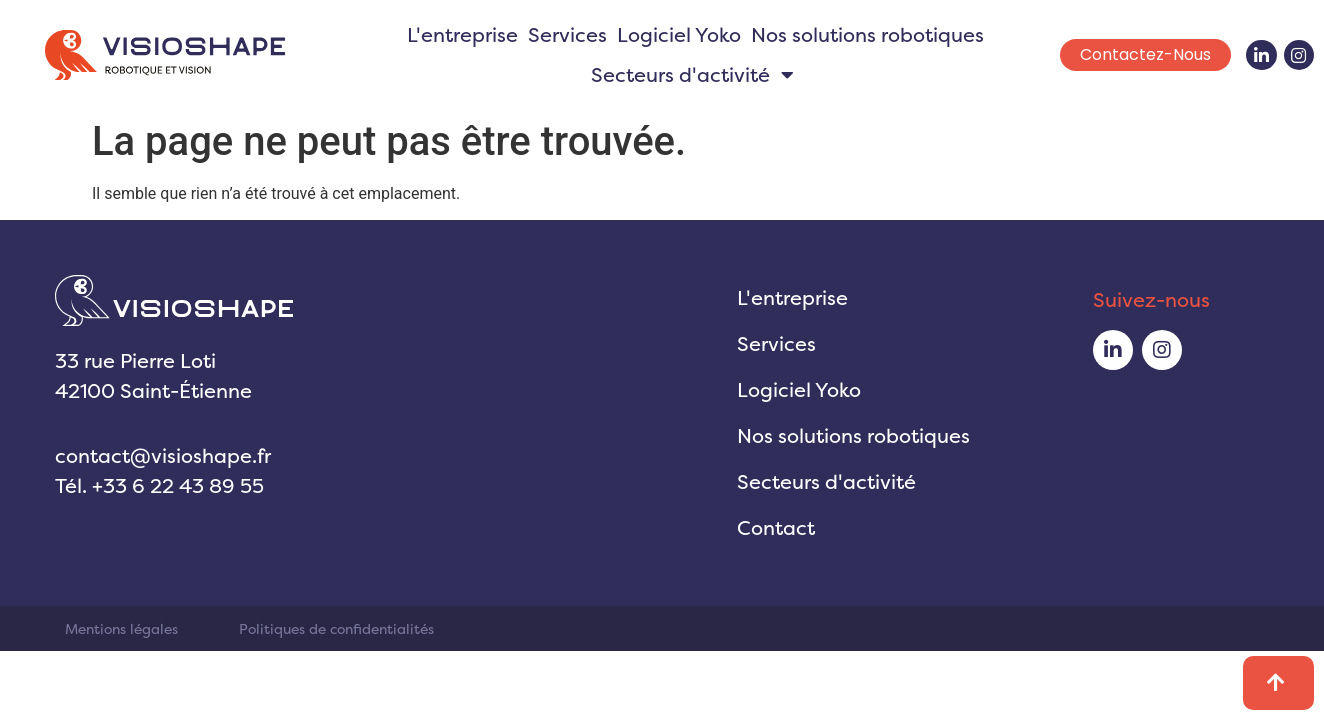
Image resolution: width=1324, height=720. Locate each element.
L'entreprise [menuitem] (462, 34)
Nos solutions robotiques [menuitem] (867, 34)
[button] (787, 75)
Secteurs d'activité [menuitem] (826, 481)
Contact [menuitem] (776, 527)
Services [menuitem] (567, 34)
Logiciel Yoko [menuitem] (679, 34)
